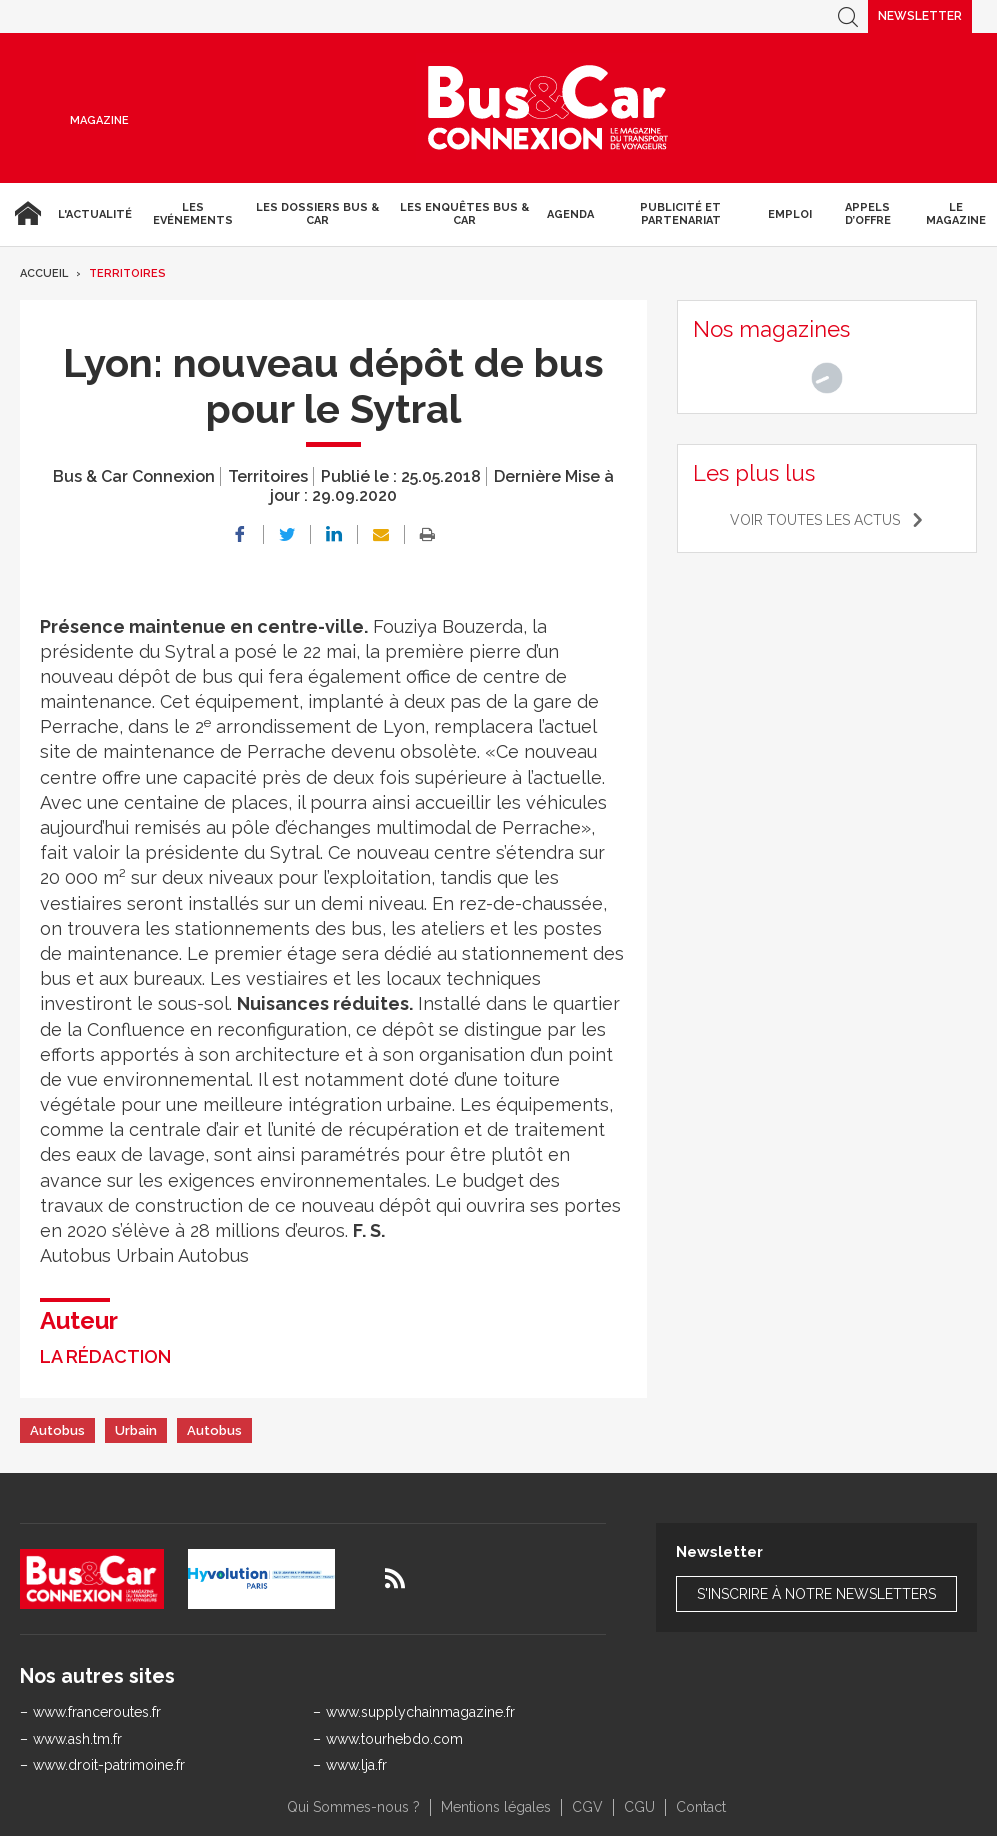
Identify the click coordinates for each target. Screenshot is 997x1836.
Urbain (136, 1430)
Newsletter (920, 16)
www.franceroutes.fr (97, 1712)
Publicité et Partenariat (680, 214)
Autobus (57, 1430)
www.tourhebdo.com (394, 1739)
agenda (570, 214)
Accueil (25, 214)
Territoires (127, 273)
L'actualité (95, 214)
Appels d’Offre (868, 214)
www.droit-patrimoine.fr (109, 1765)
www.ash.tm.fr (77, 1739)
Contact (701, 1807)
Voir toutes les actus (815, 520)
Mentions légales (496, 1807)
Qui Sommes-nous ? (353, 1807)
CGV (587, 1807)
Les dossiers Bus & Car (317, 214)
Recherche (848, 16)
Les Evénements (193, 214)
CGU (639, 1807)
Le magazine (956, 214)
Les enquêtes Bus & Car (464, 214)
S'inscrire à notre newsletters (816, 1594)
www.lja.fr (356, 1765)
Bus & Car (548, 108)
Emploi (790, 214)
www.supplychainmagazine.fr (420, 1712)
